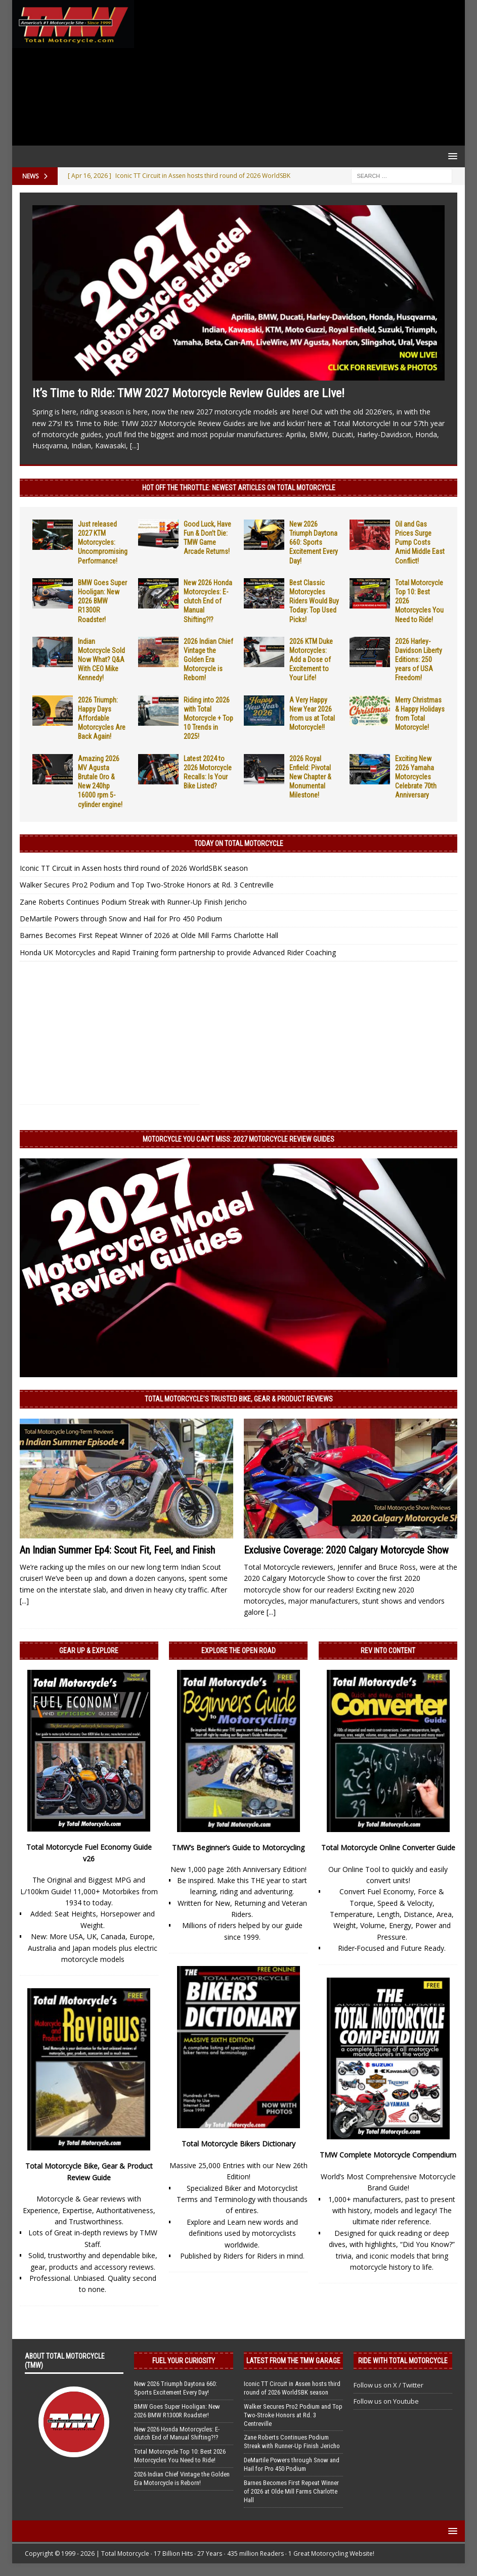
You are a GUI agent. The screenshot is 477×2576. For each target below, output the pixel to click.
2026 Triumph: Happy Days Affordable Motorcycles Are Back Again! (101, 718)
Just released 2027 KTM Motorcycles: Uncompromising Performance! (102, 542)
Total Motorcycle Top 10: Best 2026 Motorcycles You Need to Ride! (180, 2456)
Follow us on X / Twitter (388, 2385)
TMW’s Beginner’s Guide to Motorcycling (238, 1847)
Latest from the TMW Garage (293, 2361)
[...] (134, 445)
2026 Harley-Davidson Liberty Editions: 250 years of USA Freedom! (418, 659)
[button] (451, 156)
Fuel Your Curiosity (183, 2361)
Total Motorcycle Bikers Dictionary (238, 2143)
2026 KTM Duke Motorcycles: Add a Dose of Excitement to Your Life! (311, 659)
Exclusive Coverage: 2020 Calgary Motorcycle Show (346, 1550)
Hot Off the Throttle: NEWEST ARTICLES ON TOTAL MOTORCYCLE (238, 488)
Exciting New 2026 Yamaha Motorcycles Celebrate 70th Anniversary (416, 777)
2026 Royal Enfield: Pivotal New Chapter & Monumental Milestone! (310, 777)
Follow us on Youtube (386, 2401)
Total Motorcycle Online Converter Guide (388, 1847)
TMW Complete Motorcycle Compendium (388, 2155)
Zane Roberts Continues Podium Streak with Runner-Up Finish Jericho (133, 902)
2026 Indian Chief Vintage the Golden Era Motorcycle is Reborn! (208, 659)
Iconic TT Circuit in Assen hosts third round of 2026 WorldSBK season (134, 868)
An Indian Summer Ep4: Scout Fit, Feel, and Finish (117, 1550)
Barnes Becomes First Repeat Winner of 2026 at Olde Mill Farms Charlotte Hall (149, 935)
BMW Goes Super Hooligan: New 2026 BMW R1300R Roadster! (102, 601)
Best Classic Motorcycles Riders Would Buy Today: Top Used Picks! (314, 601)
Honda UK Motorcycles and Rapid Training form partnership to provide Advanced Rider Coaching (178, 952)
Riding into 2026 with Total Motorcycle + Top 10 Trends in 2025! (208, 718)
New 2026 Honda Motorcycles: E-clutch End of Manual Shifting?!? (208, 601)
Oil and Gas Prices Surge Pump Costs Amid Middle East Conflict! (420, 542)
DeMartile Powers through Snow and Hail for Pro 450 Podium (121, 918)
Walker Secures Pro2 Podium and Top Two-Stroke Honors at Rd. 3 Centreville (147, 884)
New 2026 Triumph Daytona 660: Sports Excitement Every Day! (313, 542)
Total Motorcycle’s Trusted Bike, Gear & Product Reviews (239, 1399)
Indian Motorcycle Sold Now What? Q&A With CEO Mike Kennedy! (101, 659)
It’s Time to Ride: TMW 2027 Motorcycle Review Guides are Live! (188, 393)
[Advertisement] (297, 73)
